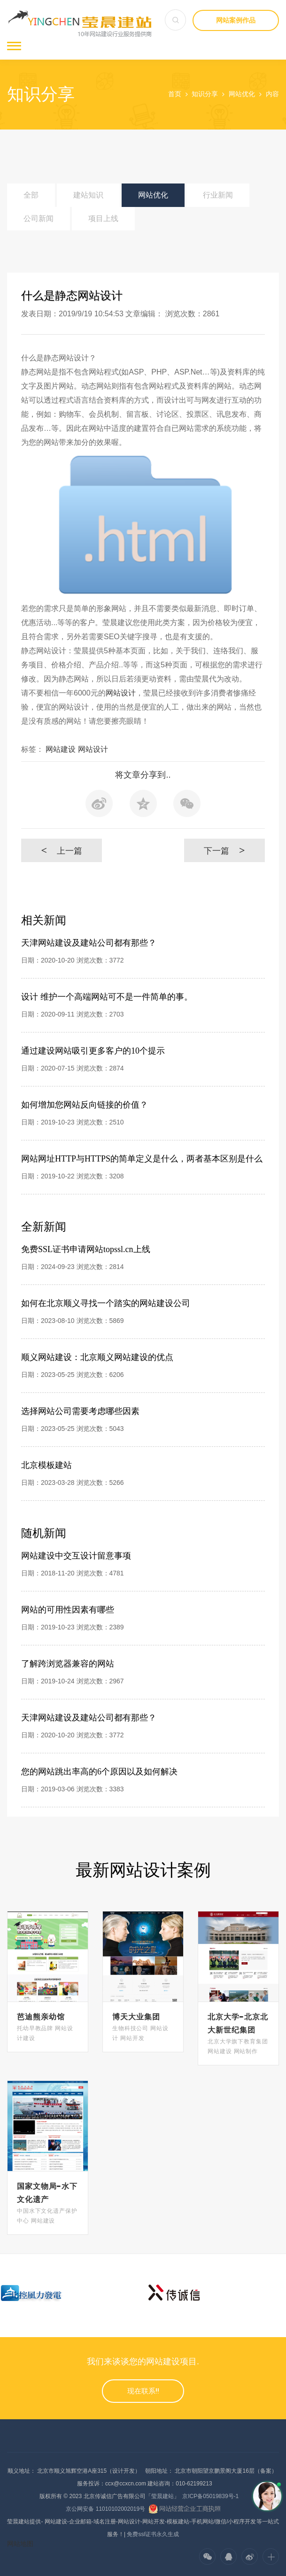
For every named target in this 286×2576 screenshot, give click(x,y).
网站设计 (121, 693)
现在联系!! (143, 2391)
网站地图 (20, 2543)
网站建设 (61, 749)
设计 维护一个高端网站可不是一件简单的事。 (107, 996)
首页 (174, 94)
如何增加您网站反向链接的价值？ (84, 1104)
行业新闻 (218, 195)
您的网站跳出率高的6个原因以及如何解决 (99, 1771)
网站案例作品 (235, 20)
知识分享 (205, 94)
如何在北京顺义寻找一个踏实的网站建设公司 (105, 1303)
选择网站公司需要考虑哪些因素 (80, 1411)
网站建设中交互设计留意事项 (76, 1555)
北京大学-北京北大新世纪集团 (238, 2023)
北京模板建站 (46, 1465)
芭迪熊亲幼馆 (41, 2016)
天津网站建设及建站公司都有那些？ (88, 943)
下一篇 (224, 850)
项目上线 (103, 218)
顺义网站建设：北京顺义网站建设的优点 (97, 1357)
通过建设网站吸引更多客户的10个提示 (93, 1050)
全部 (31, 195)
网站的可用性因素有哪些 (67, 1609)
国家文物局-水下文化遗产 (47, 2193)
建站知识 (88, 195)
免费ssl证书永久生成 (153, 2534)
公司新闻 (38, 218)
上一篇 (61, 850)
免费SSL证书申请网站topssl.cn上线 (85, 1249)
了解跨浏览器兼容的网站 (67, 1663)
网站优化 (242, 94)
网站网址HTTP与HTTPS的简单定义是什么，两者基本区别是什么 (142, 1158)
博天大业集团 (136, 2016)
